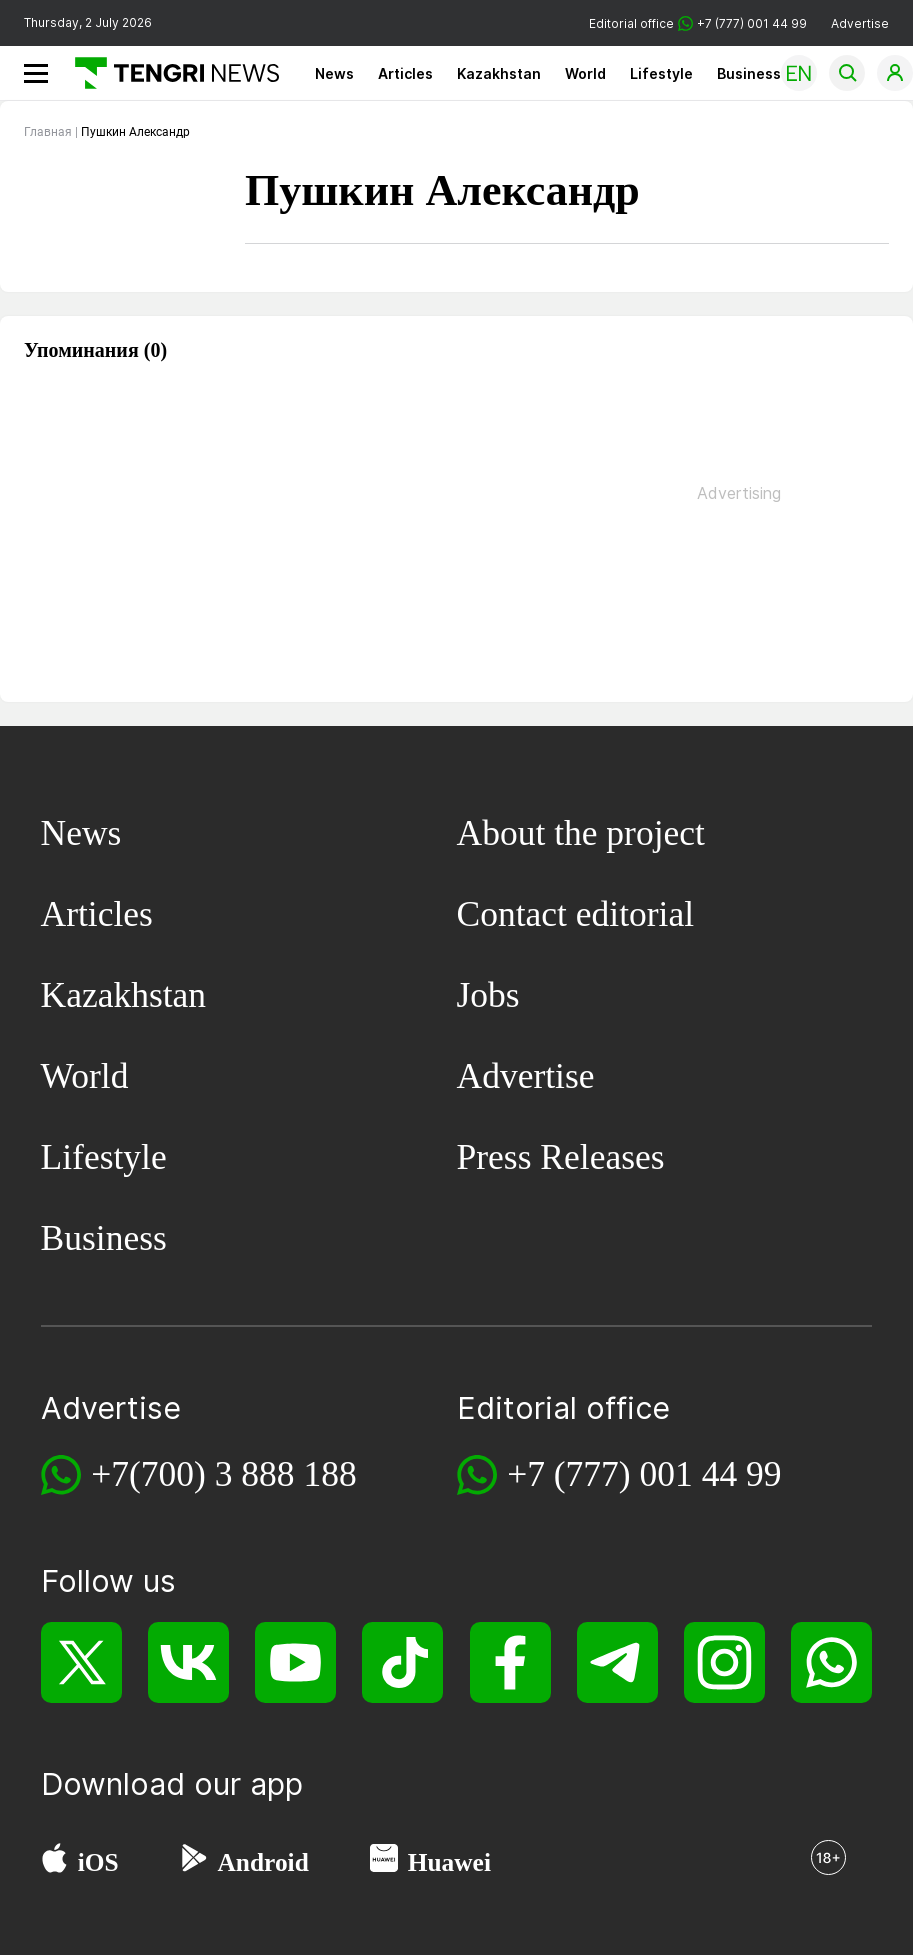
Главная (48, 132)
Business (749, 73)
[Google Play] (193, 1863)
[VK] (188, 1662)
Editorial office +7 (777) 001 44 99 (698, 23)
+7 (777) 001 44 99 (644, 1474)
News (334, 73)
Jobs (488, 995)
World (585, 73)
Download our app (172, 1784)
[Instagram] (724, 1662)
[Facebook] (510, 1662)
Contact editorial (576, 914)
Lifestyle (661, 73)
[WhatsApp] (831, 1662)
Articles (405, 73)
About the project (581, 833)
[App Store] (54, 1863)
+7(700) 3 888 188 (224, 1474)
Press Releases (561, 1157)
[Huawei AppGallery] (384, 1863)
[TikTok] (402, 1662)
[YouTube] (295, 1662)
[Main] (169, 73)
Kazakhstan (499, 73)
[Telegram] (617, 1662)
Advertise (860, 23)
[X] (81, 1662)
